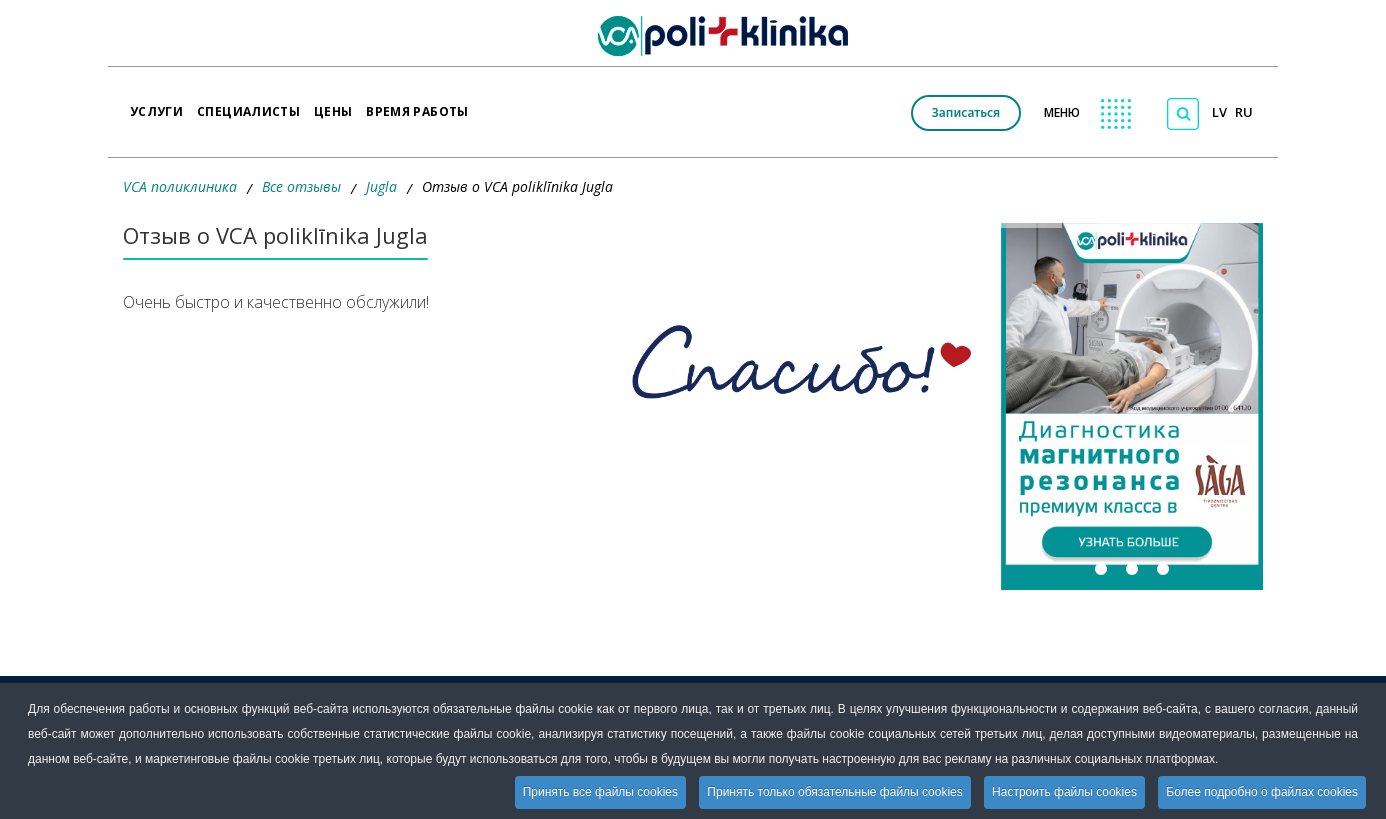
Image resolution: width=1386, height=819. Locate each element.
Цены (333, 105)
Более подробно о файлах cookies (1262, 792)
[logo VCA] (729, 36)
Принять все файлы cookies (600, 792)
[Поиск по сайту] (1183, 114)
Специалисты (248, 105)
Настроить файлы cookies (1064, 792)
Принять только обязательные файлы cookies (834, 792)
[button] (1132, 406)
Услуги (156, 105)
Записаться (966, 112)
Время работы (417, 105)
